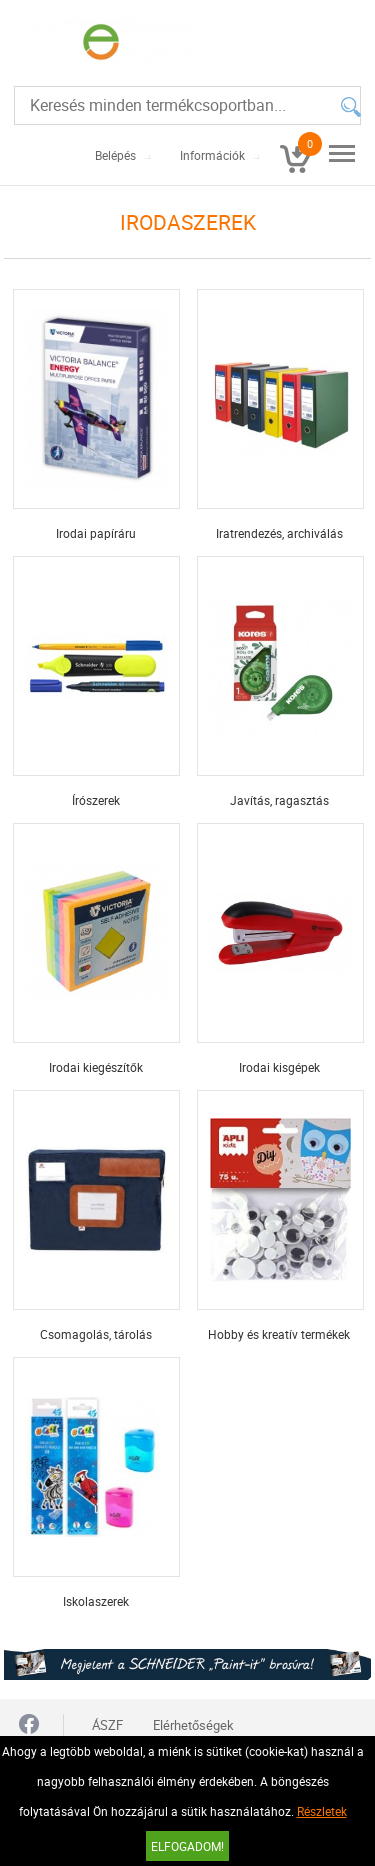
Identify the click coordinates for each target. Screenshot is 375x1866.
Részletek (322, 1811)
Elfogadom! (187, 1846)
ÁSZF (107, 1725)
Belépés (115, 155)
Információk (212, 155)
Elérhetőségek (193, 1725)
